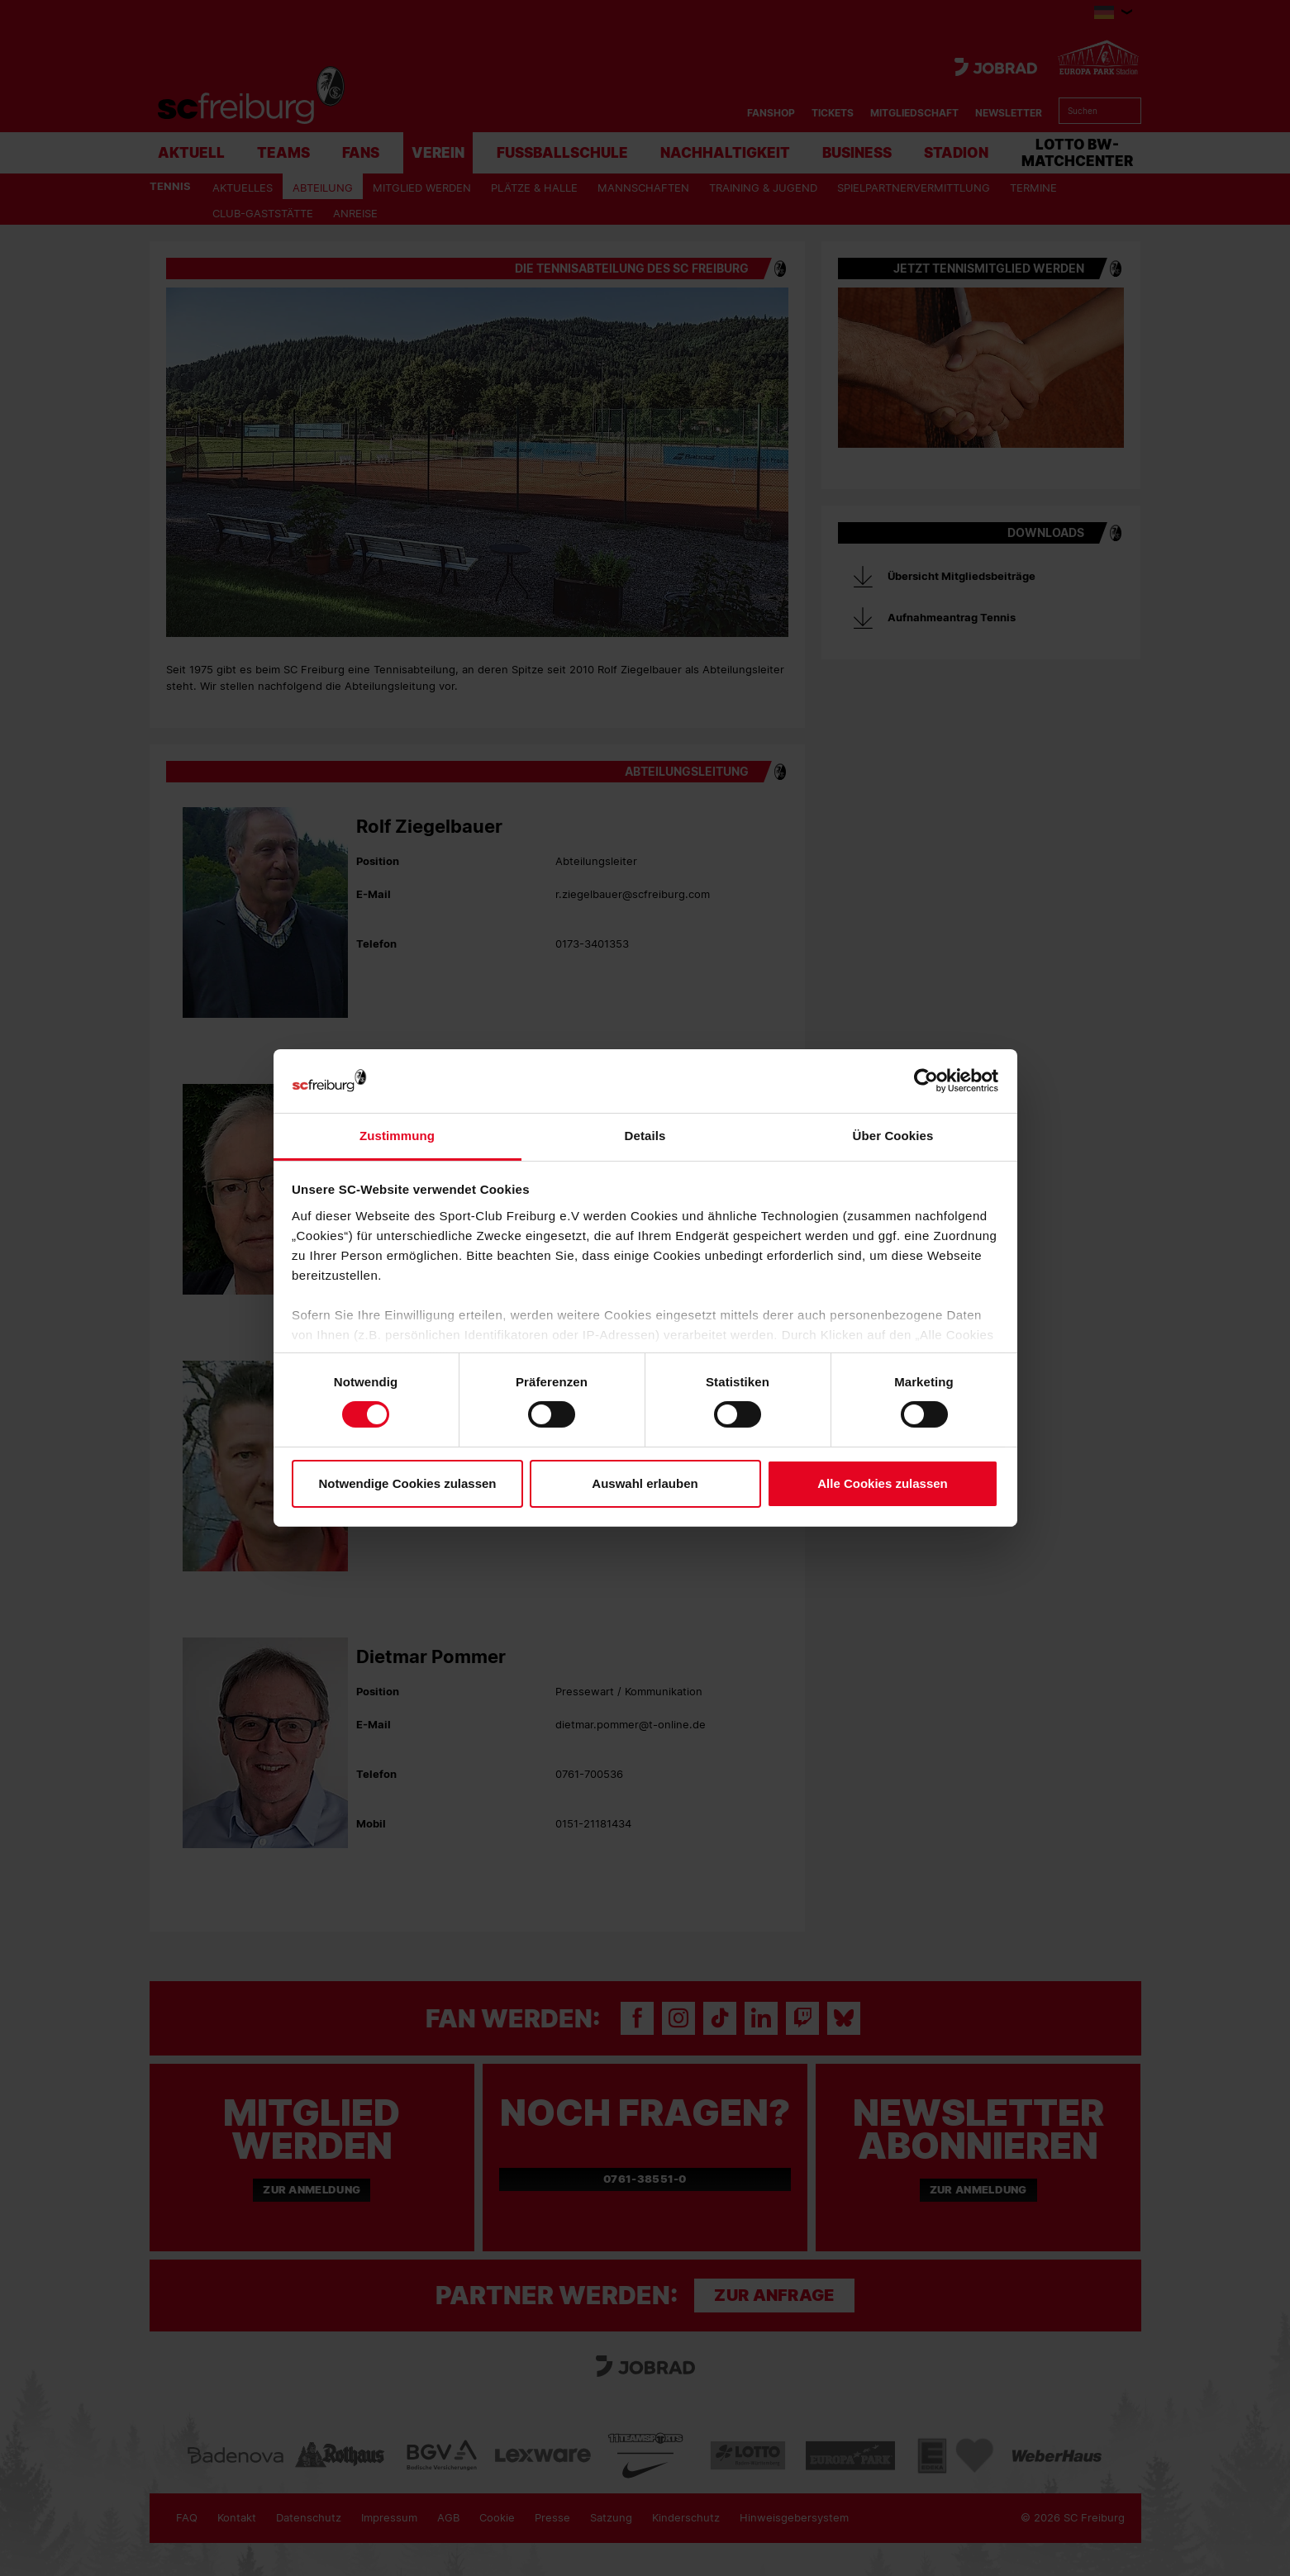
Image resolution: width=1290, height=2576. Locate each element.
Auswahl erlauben (644, 1483)
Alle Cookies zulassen (882, 1483)
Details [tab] (645, 1136)
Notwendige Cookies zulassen (407, 1483)
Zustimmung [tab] (397, 1136)
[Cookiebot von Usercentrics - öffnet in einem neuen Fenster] (926, 1081)
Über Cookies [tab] (893, 1136)
